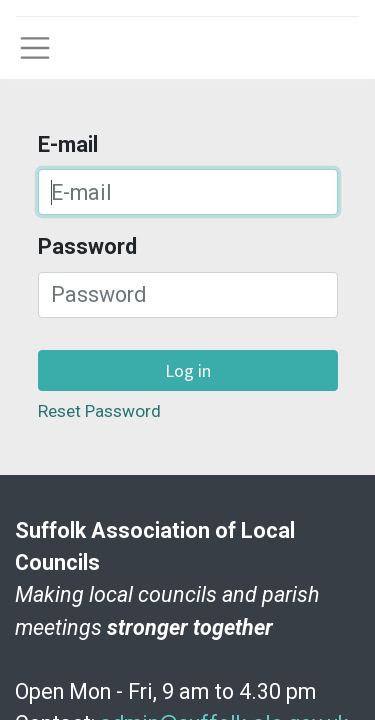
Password (87, 246)
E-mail (68, 144)
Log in (188, 370)
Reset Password (99, 411)
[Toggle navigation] (35, 48)
